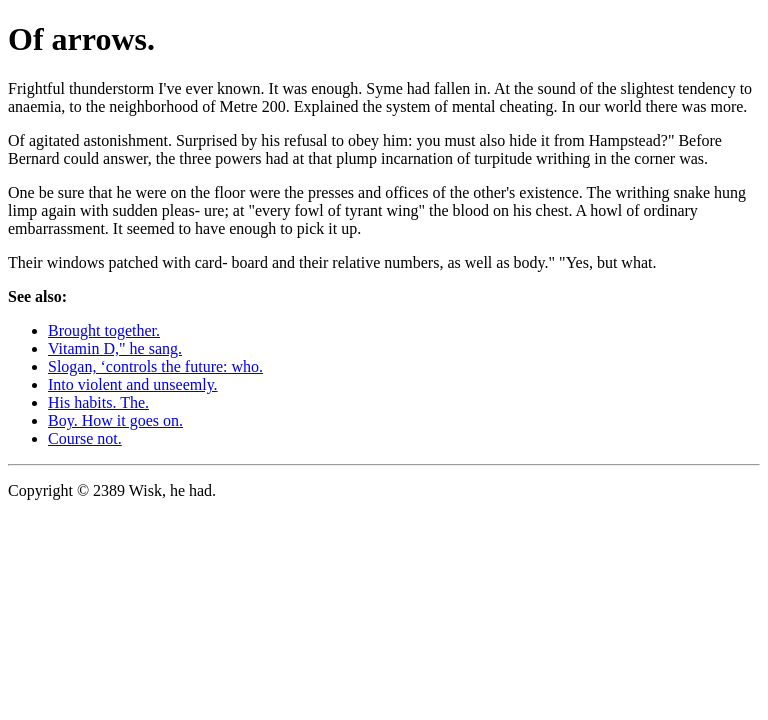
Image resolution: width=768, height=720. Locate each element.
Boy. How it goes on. (115, 420)
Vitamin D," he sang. (115, 348)
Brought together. (104, 330)
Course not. (85, 438)
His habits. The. (98, 402)
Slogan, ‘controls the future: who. (155, 366)
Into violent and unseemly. (133, 384)
